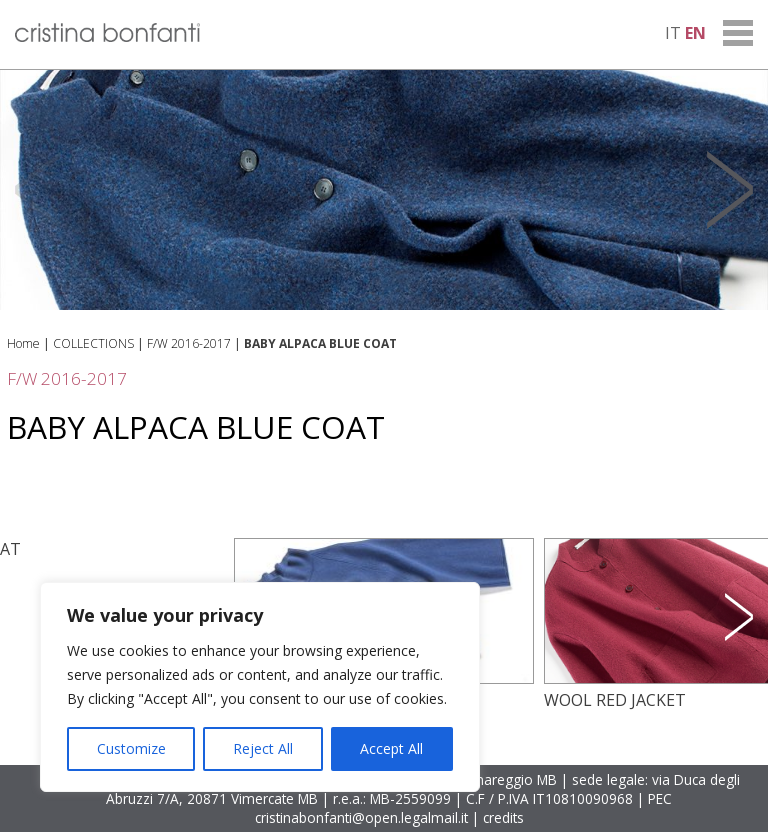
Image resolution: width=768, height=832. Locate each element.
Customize (131, 748)
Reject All (263, 748)
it (673, 33)
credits (503, 817)
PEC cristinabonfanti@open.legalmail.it (464, 808)
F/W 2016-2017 (189, 343)
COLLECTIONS (93, 343)
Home (23, 343)
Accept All (391, 748)
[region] (260, 687)
